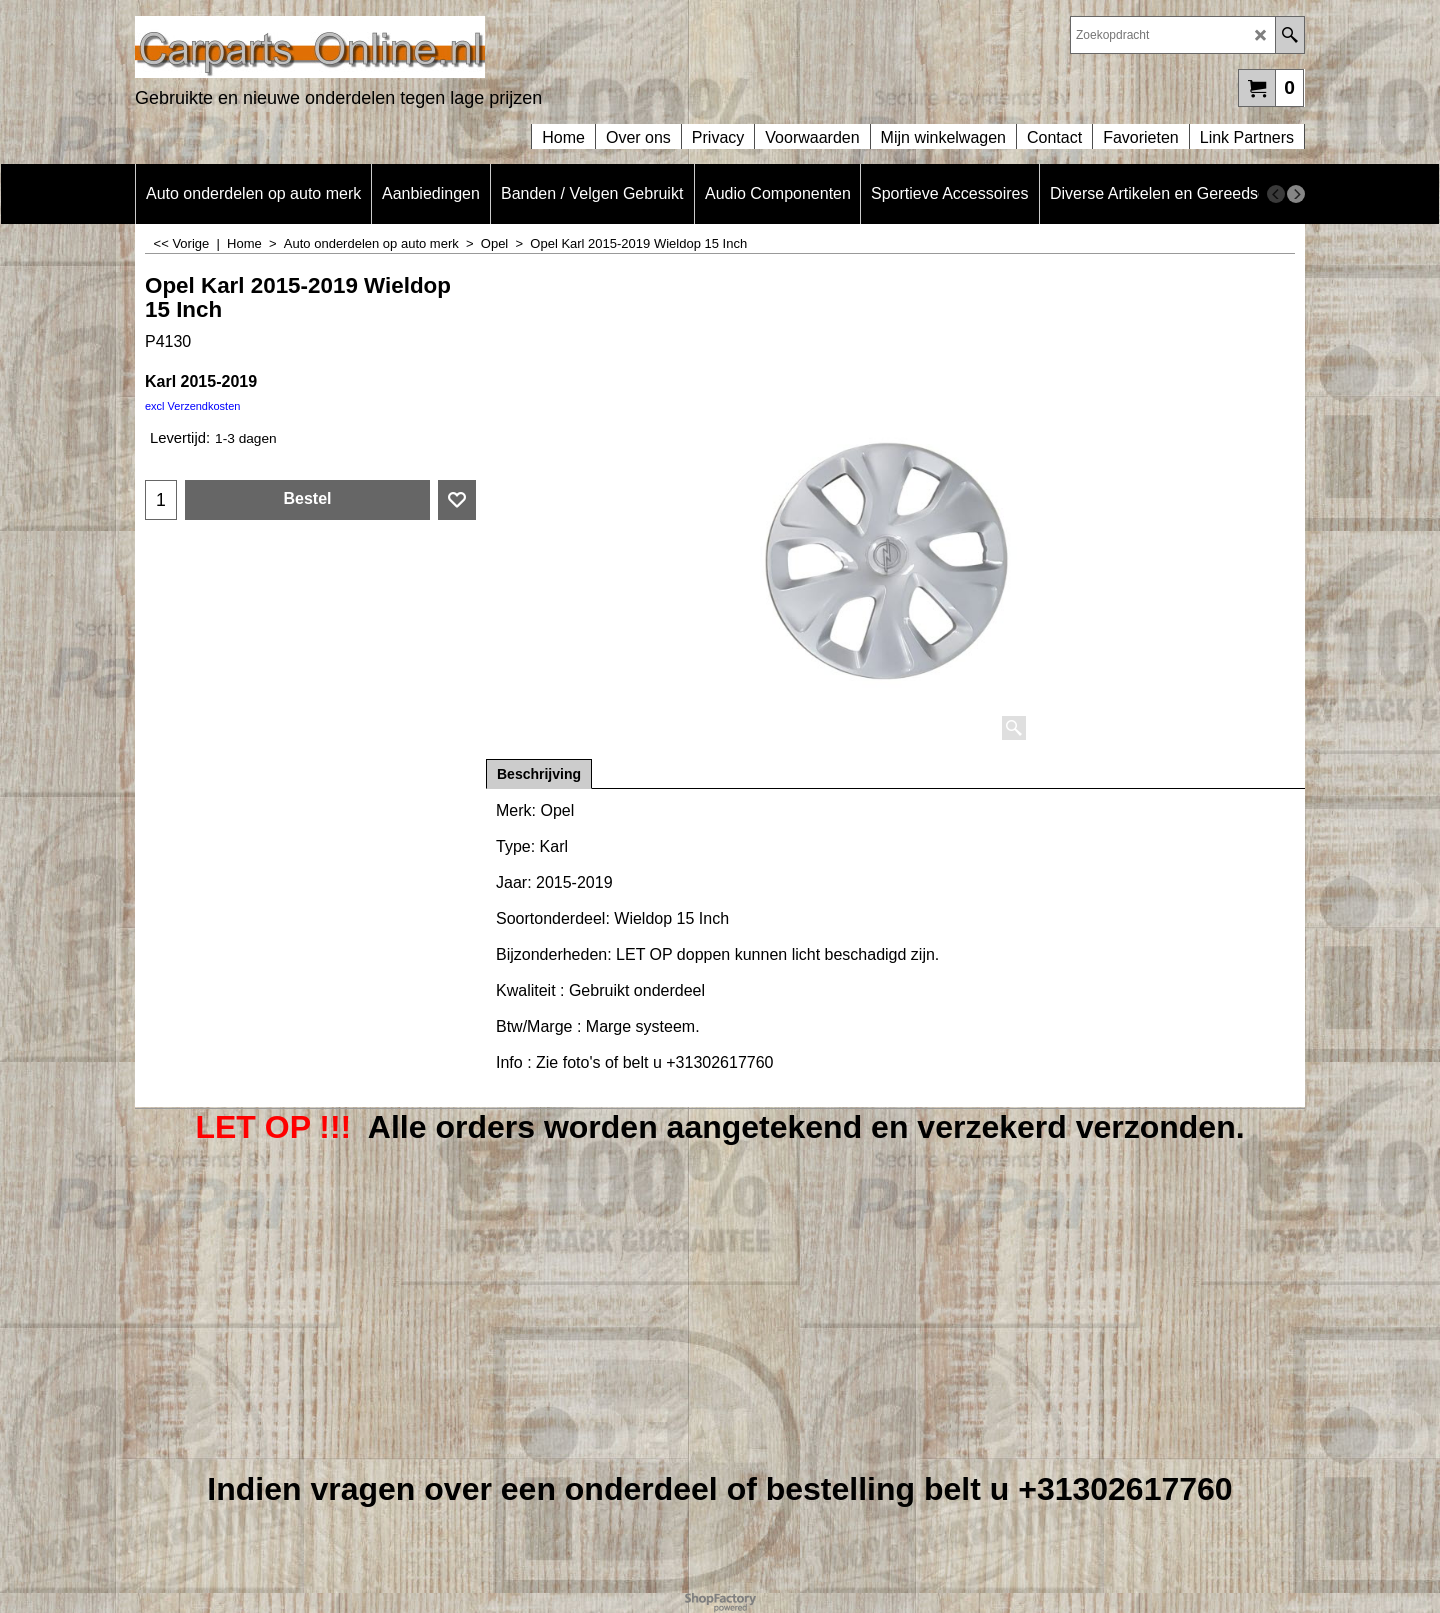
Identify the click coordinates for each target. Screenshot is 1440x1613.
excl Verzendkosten (192, 406)
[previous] (1276, 194)
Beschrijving (539, 774)
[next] (1296, 194)
